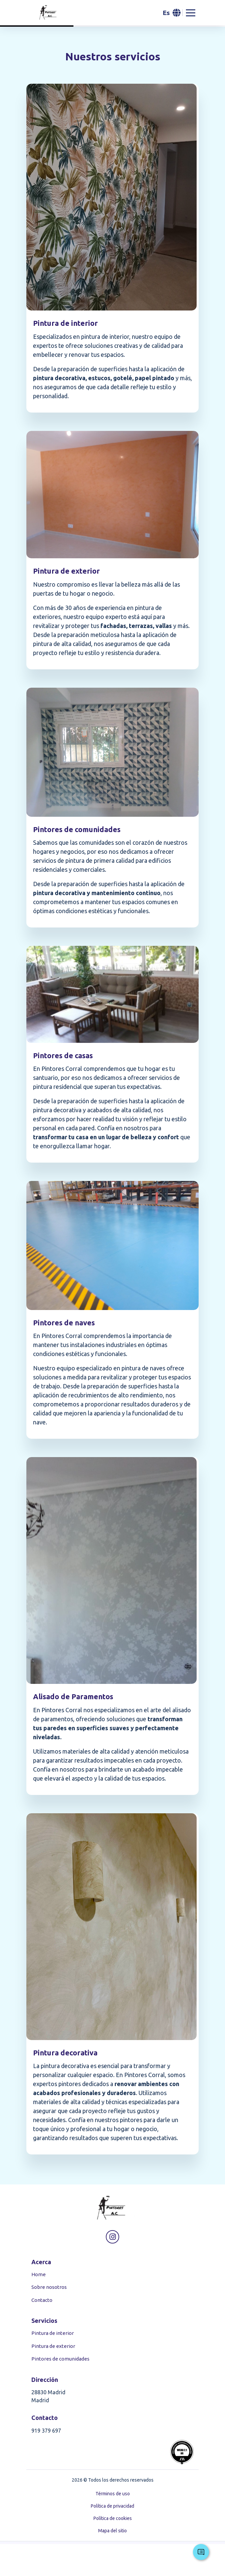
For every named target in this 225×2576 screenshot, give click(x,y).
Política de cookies (112, 2518)
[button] (171, 12)
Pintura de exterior (53, 2346)
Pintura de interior (52, 2333)
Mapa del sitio (112, 2530)
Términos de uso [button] (112, 2493)
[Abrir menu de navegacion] (191, 13)
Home (38, 2274)
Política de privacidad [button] (112, 2506)
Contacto (41, 2300)
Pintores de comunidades (60, 2359)
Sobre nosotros (49, 2287)
